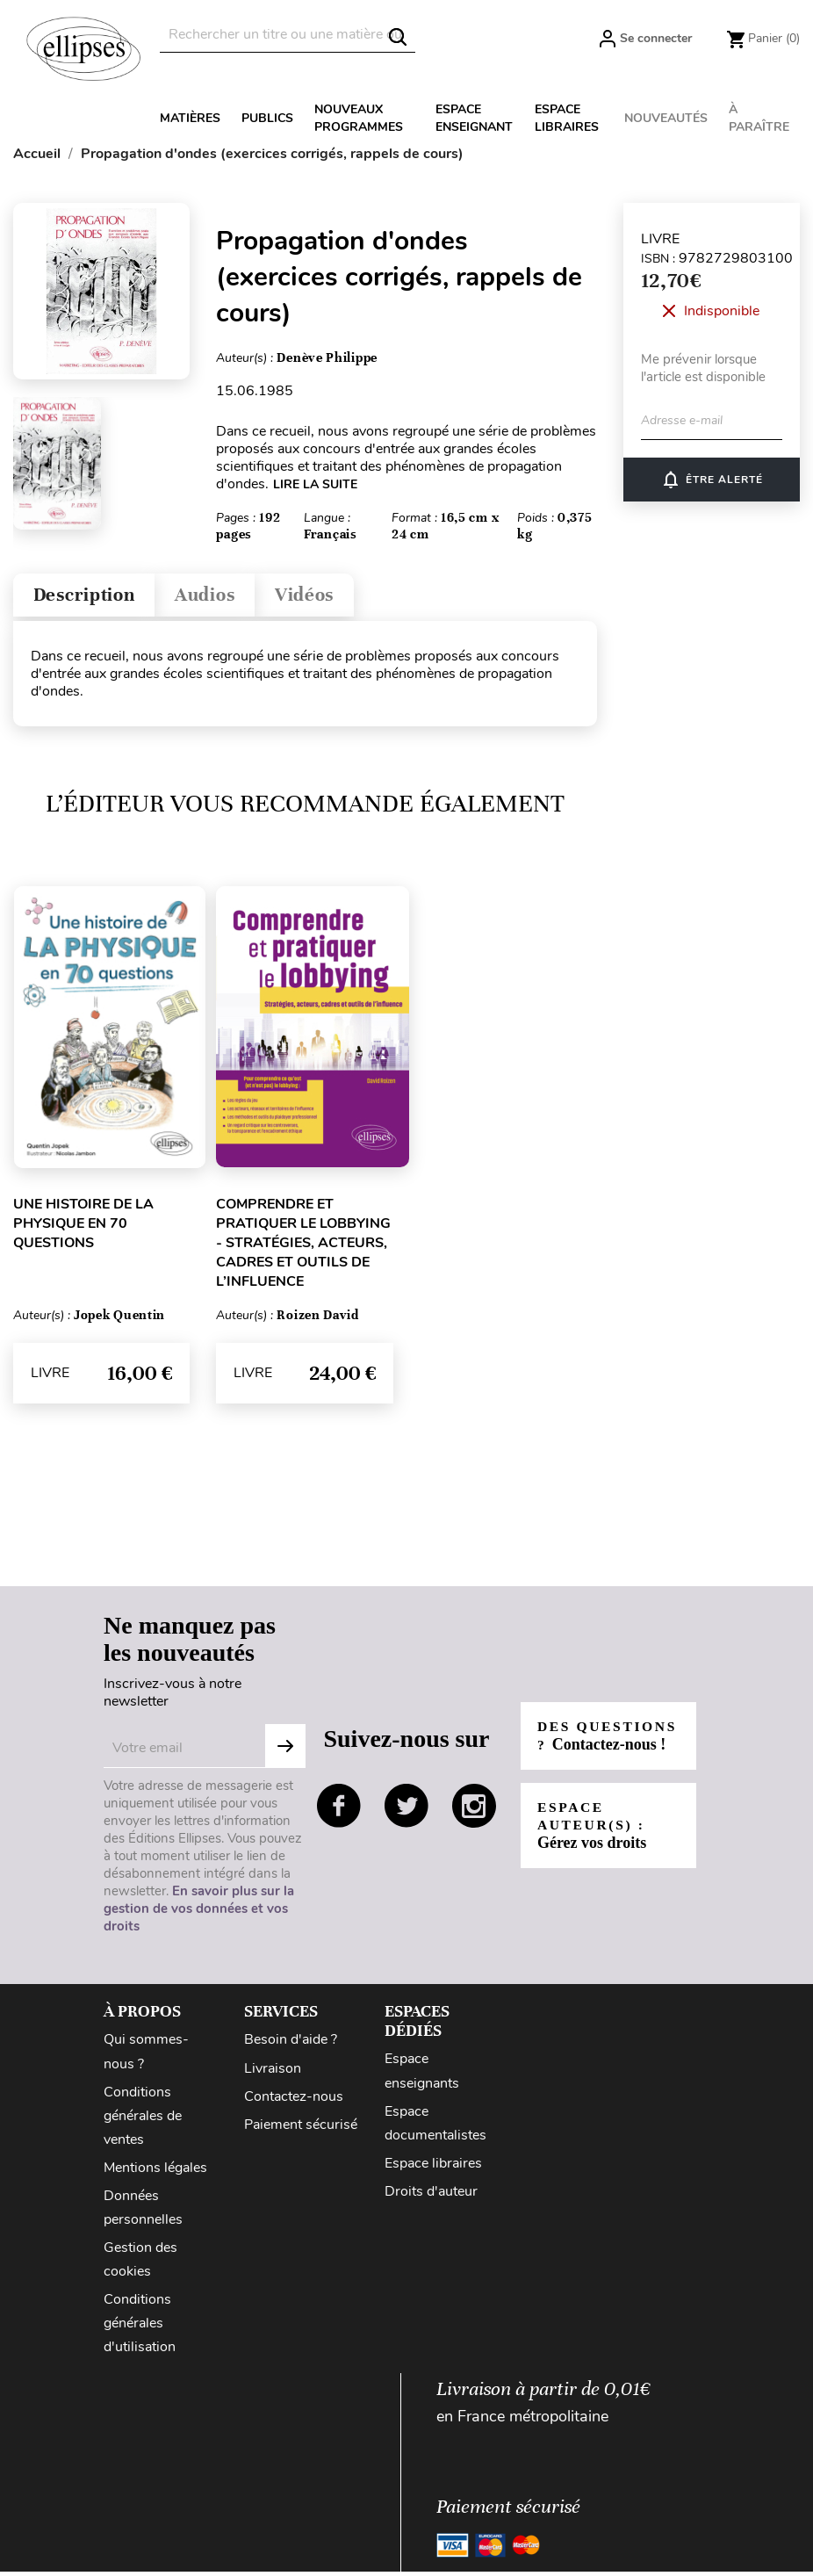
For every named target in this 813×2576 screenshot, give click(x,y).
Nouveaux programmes (358, 118)
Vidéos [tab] (331, 597)
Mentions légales (155, 2172)
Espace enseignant (474, 118)
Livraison (272, 2072)
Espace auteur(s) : (593, 1839)
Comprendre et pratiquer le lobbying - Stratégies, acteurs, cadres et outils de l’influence (303, 1247)
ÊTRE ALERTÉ (711, 479)
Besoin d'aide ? (290, 2044)
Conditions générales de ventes (143, 2120)
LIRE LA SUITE (315, 484)
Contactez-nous (293, 2101)
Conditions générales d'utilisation (140, 2327)
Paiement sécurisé (300, 2129)
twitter (406, 1810)
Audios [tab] (223, 597)
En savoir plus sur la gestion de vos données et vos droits (199, 1913)
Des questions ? (597, 1740)
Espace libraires (567, 118)
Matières (190, 118)
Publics (267, 118)
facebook (339, 1810)
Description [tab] (91, 597)
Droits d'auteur (431, 2195)
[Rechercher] (287, 35)
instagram (474, 1810)
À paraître (759, 118)
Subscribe (285, 1751)
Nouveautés (666, 118)
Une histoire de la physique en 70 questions (83, 1228)
